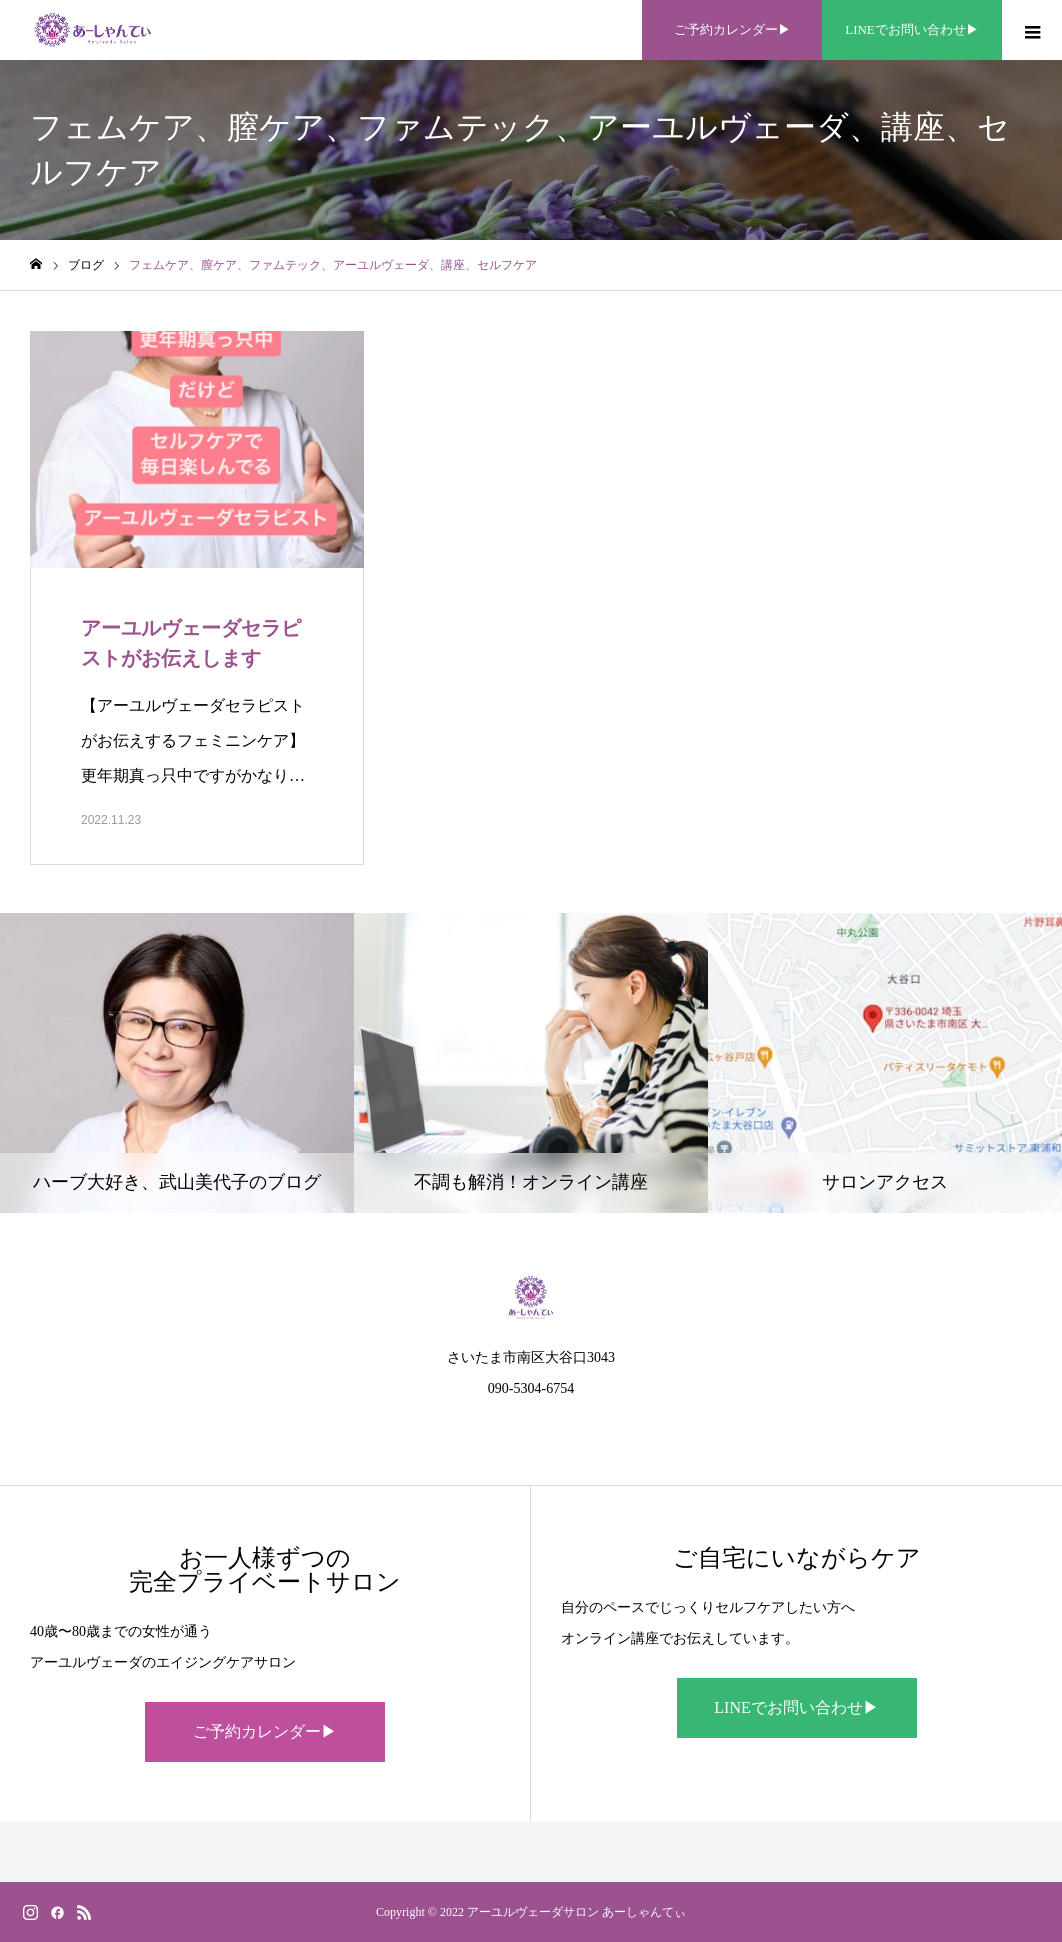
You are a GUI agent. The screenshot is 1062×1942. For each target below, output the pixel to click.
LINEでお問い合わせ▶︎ (796, 1707)
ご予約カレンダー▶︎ (265, 1731)
